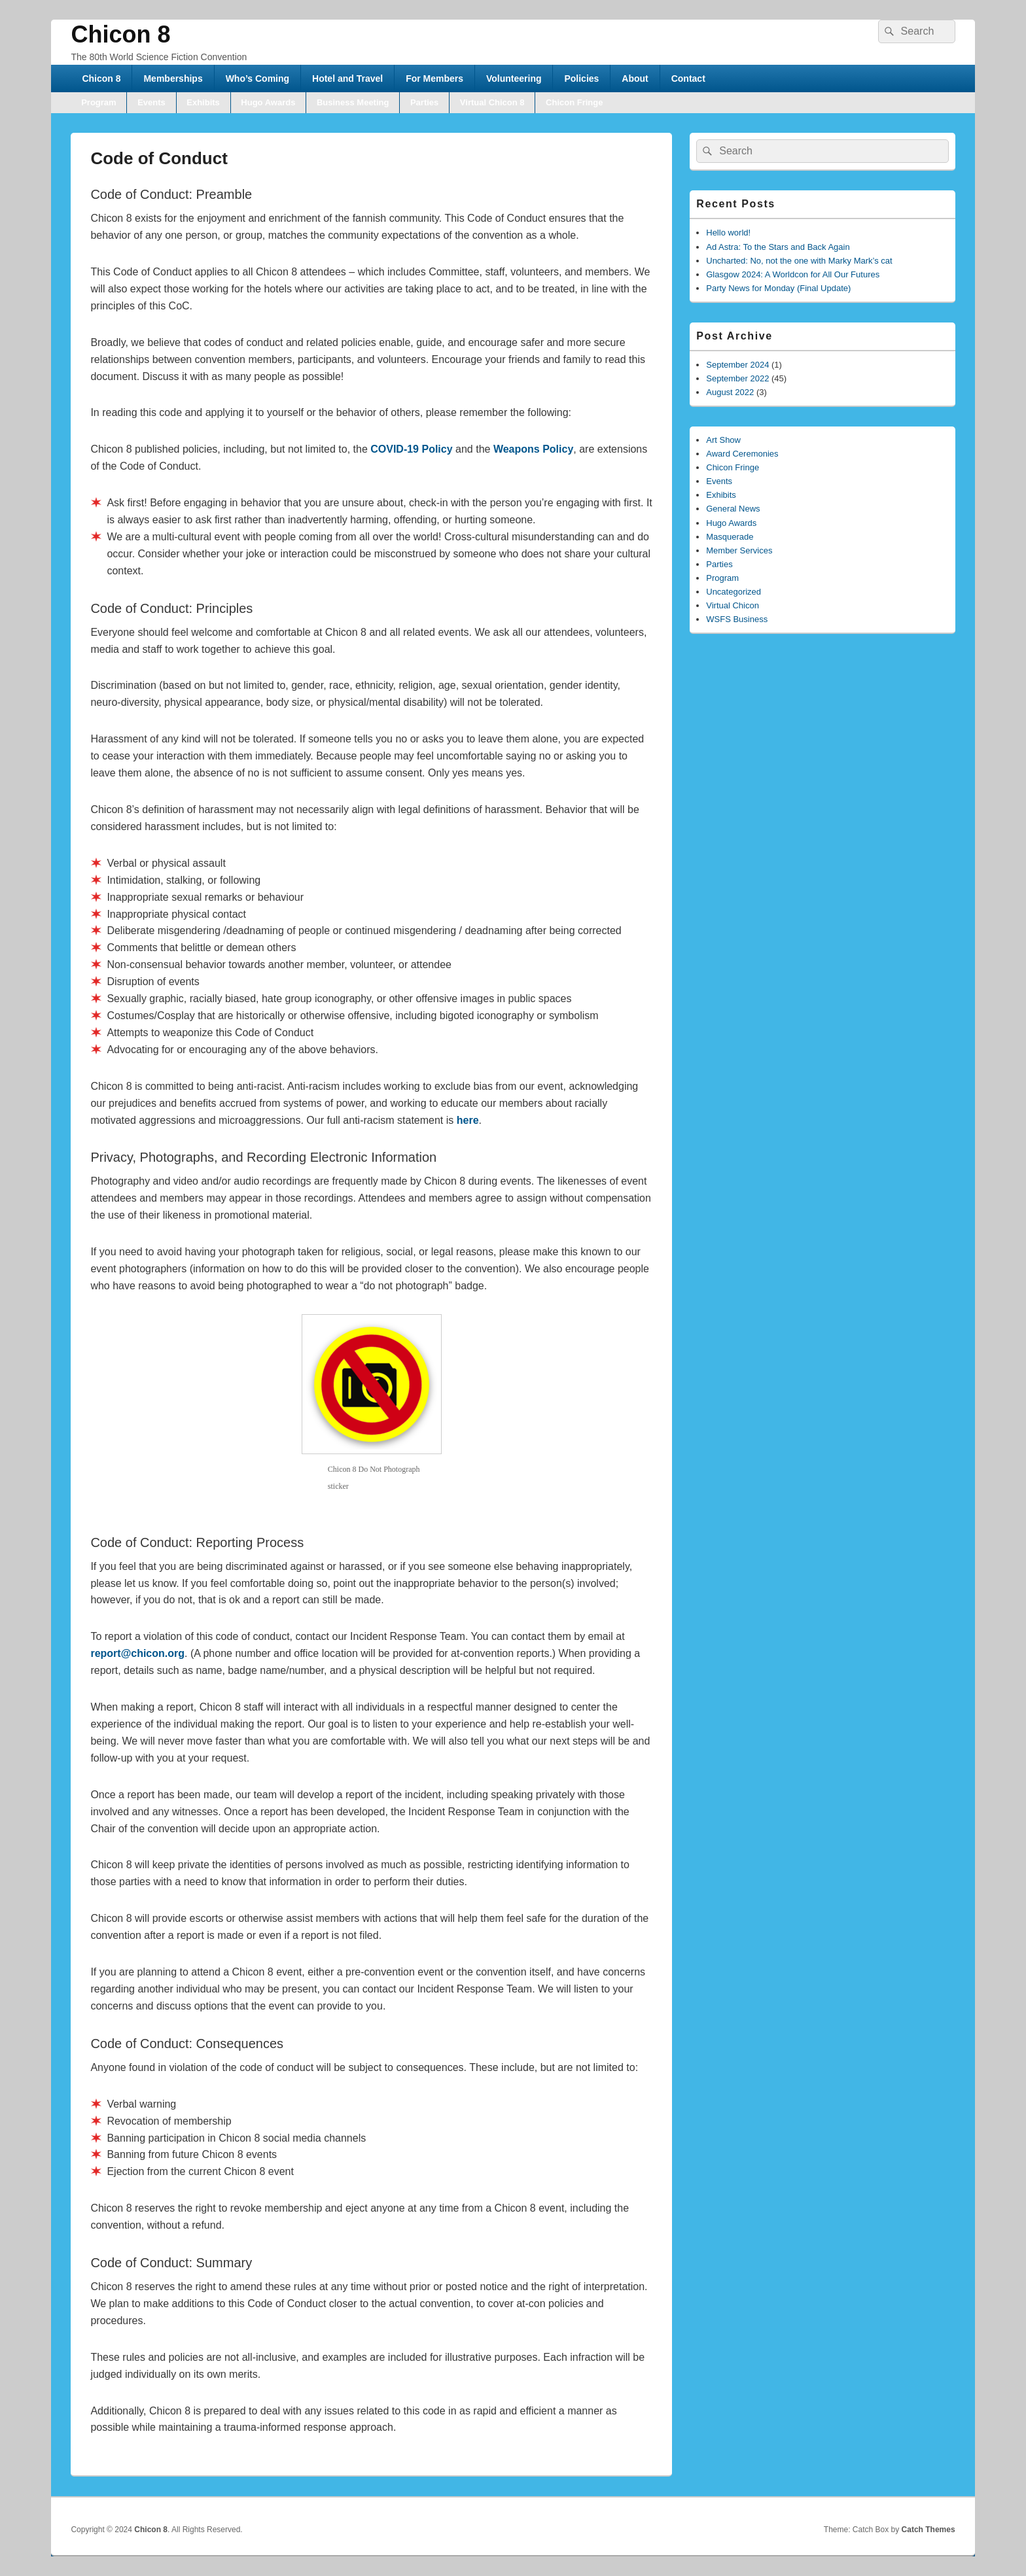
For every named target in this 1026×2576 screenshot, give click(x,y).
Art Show (723, 440)
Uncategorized (733, 592)
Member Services (739, 550)
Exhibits (203, 102)
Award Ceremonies (742, 454)
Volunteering (514, 78)
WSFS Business (737, 619)
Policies (581, 78)
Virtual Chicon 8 (492, 102)
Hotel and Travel (347, 78)
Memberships (172, 78)
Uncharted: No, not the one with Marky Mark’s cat (799, 261)
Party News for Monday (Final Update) (778, 288)
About (635, 78)
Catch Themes (928, 2529)
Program (98, 102)
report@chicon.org (137, 1653)
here (468, 1120)
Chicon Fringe (574, 102)
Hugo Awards (268, 102)
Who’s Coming (257, 78)
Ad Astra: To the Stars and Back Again (777, 247)
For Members (434, 78)
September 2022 (737, 378)
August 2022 (730, 392)
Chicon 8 (120, 34)
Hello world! (728, 232)
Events (151, 102)
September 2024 (737, 365)
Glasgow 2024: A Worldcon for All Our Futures (792, 274)
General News (733, 508)
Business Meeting (353, 102)
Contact (688, 78)
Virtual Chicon (732, 605)
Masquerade (729, 537)
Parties (424, 102)
